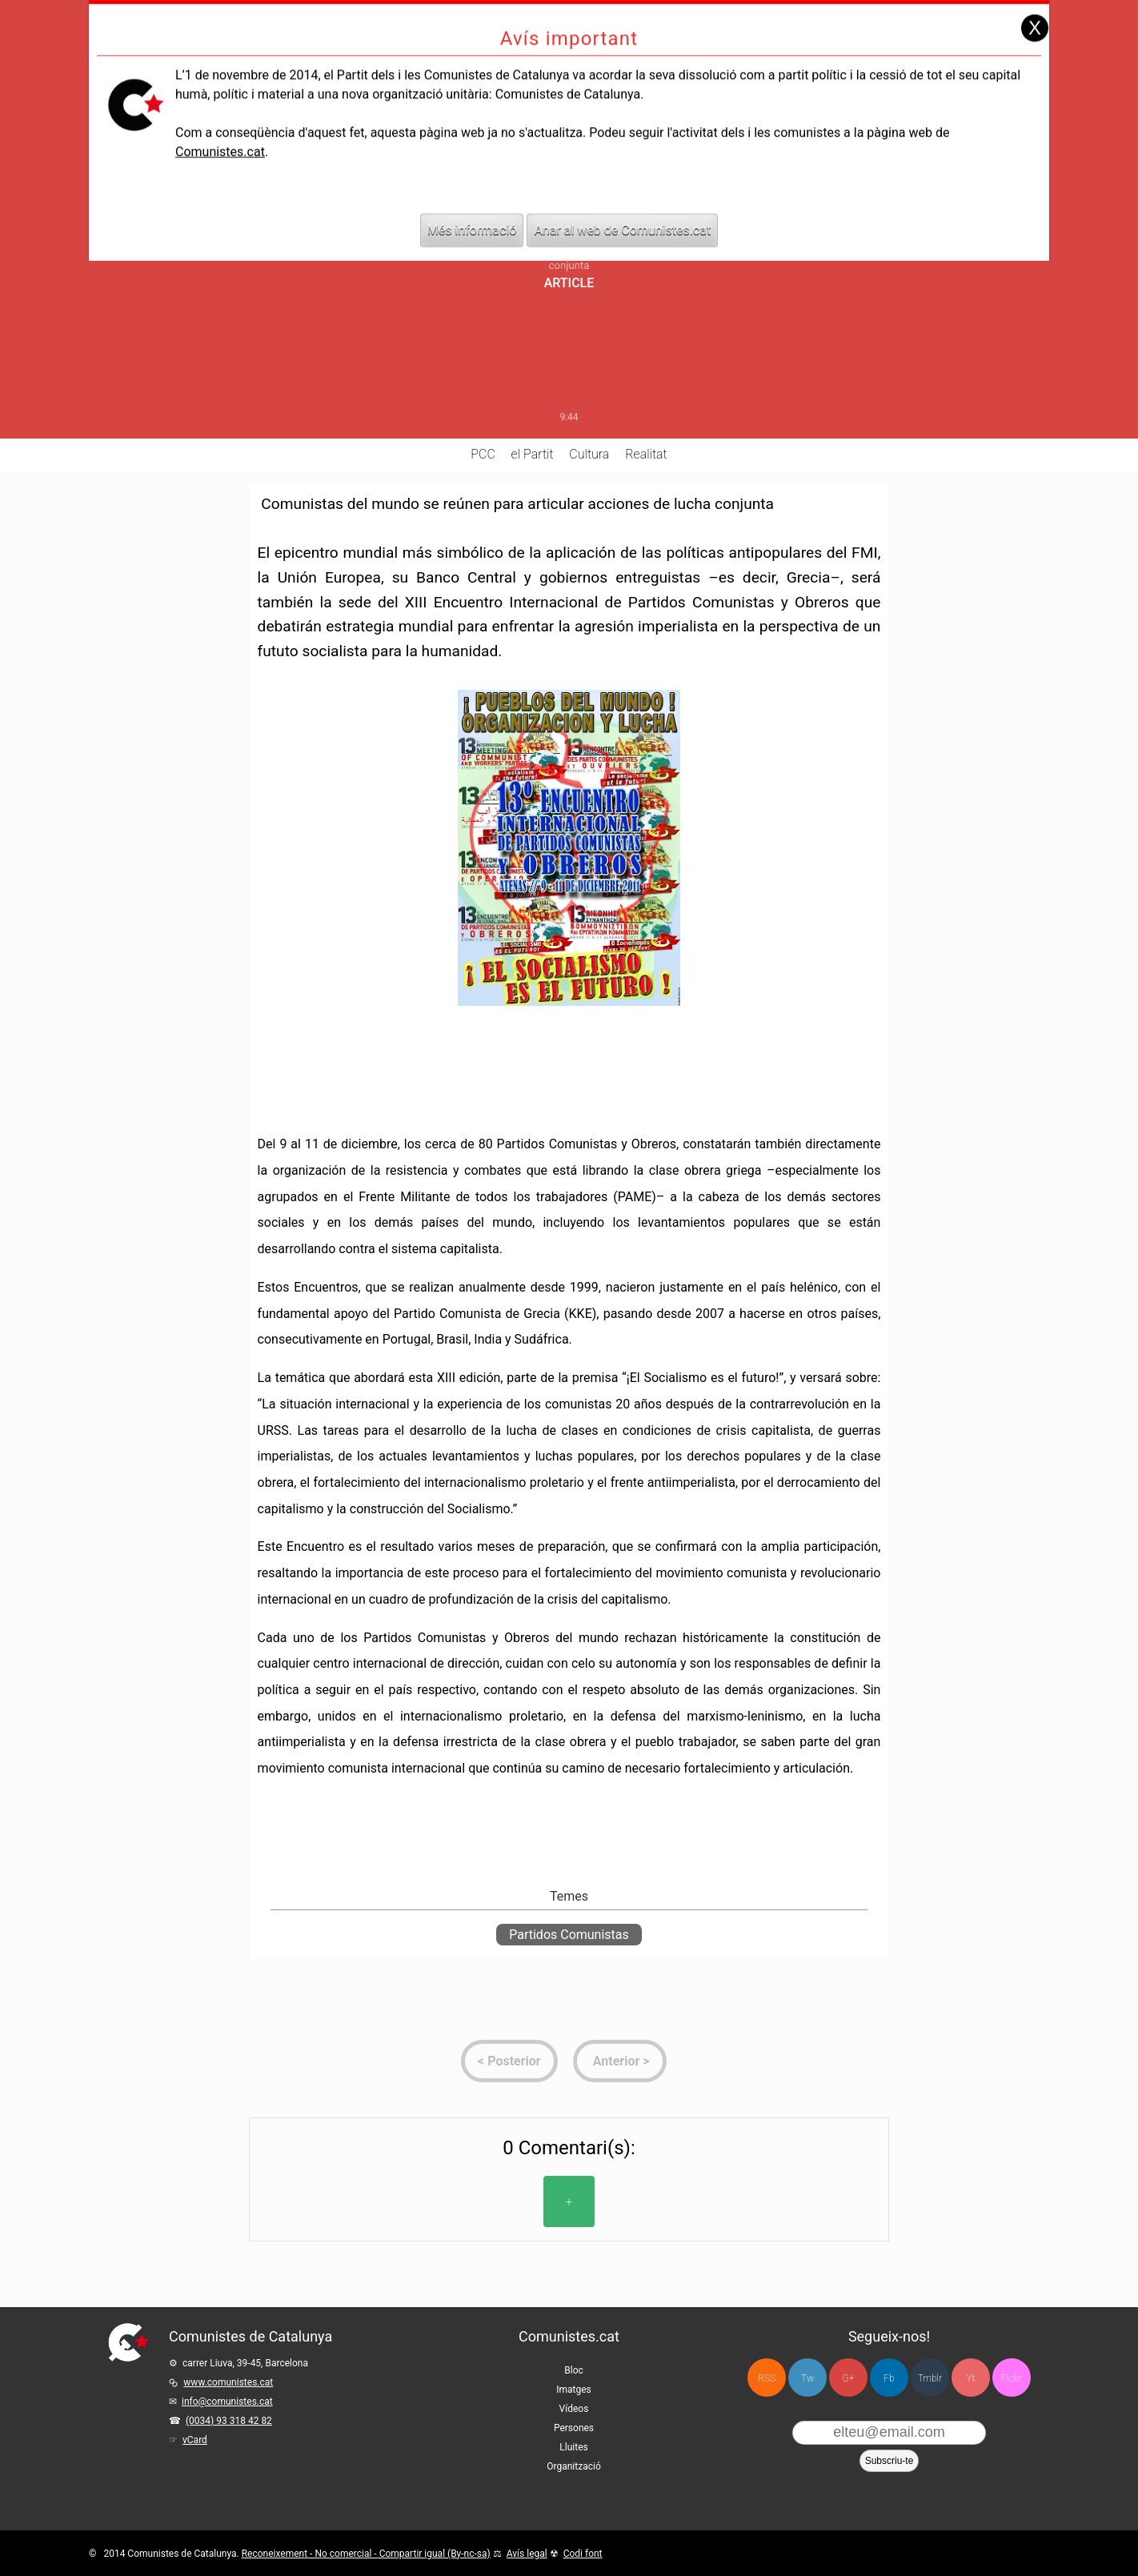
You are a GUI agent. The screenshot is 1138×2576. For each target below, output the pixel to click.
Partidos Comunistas (569, 1934)
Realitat (646, 454)
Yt (971, 2378)
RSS (766, 2378)
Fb (889, 2378)
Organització (573, 2466)
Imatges (573, 2389)
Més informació (472, 202)
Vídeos (574, 2408)
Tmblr (930, 2378)
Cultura (589, 454)
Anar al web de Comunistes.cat (622, 202)
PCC (483, 454)
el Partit (532, 454)
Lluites (573, 2447)
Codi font (583, 2553)
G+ (849, 2378)
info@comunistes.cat (227, 2401)
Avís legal (527, 2553)
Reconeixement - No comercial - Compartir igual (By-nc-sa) (366, 2553)
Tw (807, 2378)
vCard (194, 2440)
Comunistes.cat (220, 124)
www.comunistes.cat (228, 2382)
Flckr (1011, 2378)
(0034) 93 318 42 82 (229, 2420)
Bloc (573, 2370)
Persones (574, 2428)
